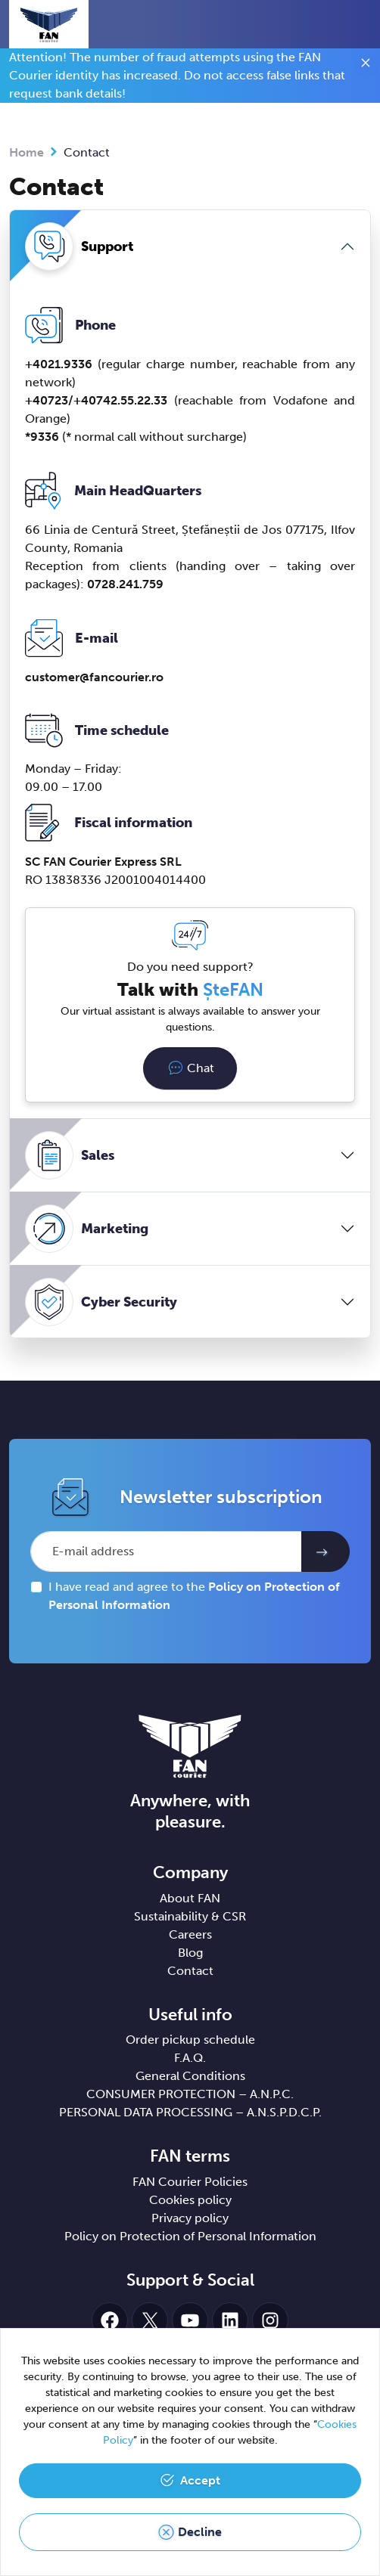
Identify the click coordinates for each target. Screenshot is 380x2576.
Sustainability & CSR (190, 1916)
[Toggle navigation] (358, 25)
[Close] (365, 65)
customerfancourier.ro (94, 677)
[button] (331, 24)
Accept (200, 2480)
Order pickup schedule (190, 2039)
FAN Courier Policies (190, 2182)
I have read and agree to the (194, 1595)
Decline (200, 2532)
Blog (190, 1952)
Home (26, 152)
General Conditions (190, 2076)
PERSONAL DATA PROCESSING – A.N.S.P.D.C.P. (190, 2112)
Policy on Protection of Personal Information (190, 2236)
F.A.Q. (190, 2058)
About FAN (190, 1898)
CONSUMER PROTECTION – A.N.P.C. (190, 2094)
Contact (190, 1971)
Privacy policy (190, 2218)
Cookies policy (190, 2200)
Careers (190, 1934)
